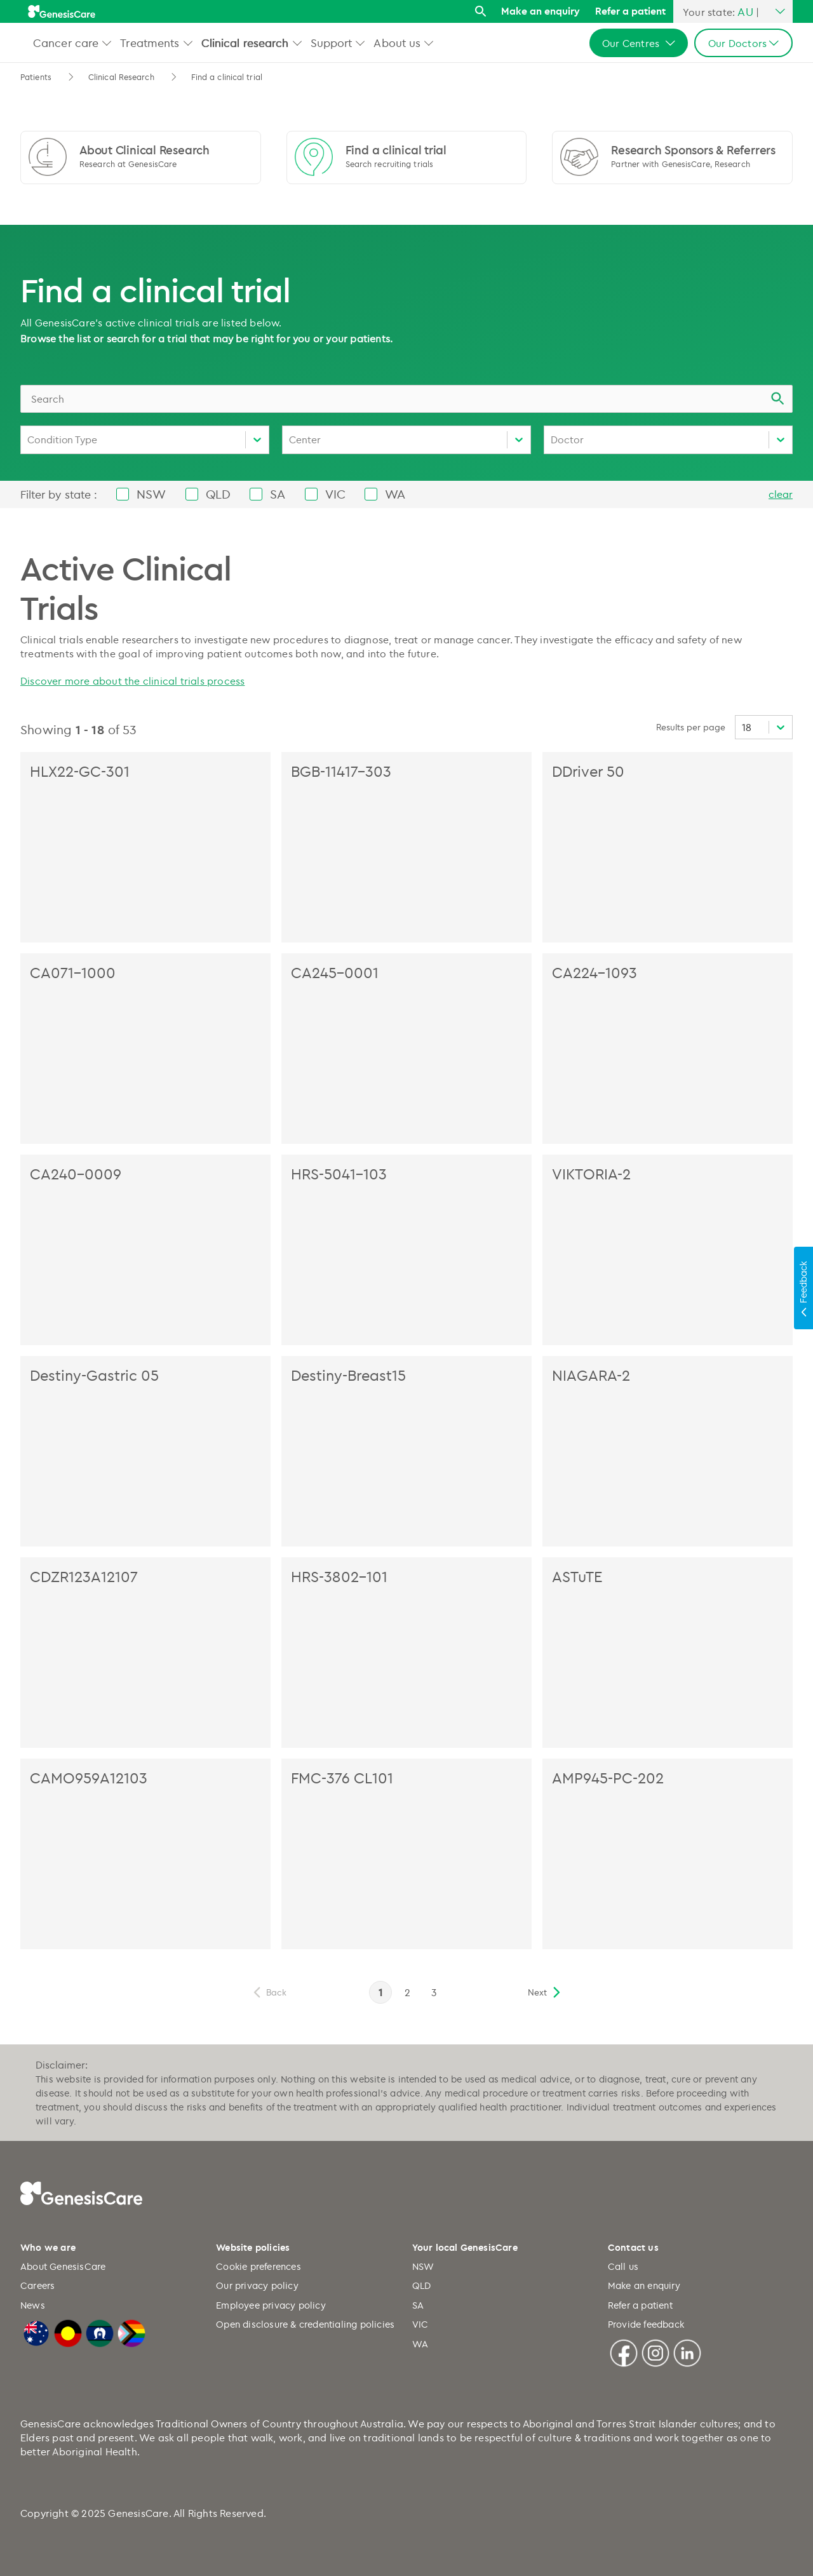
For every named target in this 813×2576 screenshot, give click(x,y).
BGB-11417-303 (341, 771)
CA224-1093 (594, 972)
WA (420, 2344)
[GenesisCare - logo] (61, 11)
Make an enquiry (540, 10)
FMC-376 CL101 (342, 1777)
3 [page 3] (433, 1992)
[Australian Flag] (36, 2331)
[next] (545, 1992)
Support (332, 43)
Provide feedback (646, 2324)
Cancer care (65, 43)
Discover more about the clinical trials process (132, 680)
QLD (421, 2285)
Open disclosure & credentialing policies (305, 2324)
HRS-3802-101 (339, 1576)
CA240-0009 (75, 1173)
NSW (423, 2266)
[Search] (480, 11)
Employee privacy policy (271, 2305)
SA (418, 2305)
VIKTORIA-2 (591, 1173)
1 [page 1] (380, 1992)
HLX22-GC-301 (80, 771)
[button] (107, 43)
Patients (35, 77)
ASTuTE (577, 1576)
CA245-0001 (335, 972)
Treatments (149, 43)
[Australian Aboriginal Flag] (68, 2331)
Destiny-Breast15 (348, 1375)
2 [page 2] (407, 1992)
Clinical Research (121, 77)
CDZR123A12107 (84, 1576)
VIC (420, 2324)
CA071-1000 (73, 972)
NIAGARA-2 (591, 1375)
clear (781, 494)
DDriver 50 (588, 771)
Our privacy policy (257, 2285)
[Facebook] (624, 2351)
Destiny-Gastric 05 (94, 1375)
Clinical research (245, 43)
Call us (623, 2266)
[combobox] (406, 399)
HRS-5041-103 (339, 1173)
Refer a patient (630, 10)
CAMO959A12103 (88, 1777)
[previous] (268, 1992)
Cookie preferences (258, 2266)
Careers (37, 2285)
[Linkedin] (687, 2351)
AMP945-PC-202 (608, 1777)
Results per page (690, 726)
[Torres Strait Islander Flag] (100, 2331)
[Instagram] (655, 2351)
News (32, 2305)
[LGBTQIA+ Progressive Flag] (131, 2331)
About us (396, 43)
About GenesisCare (62, 2266)
